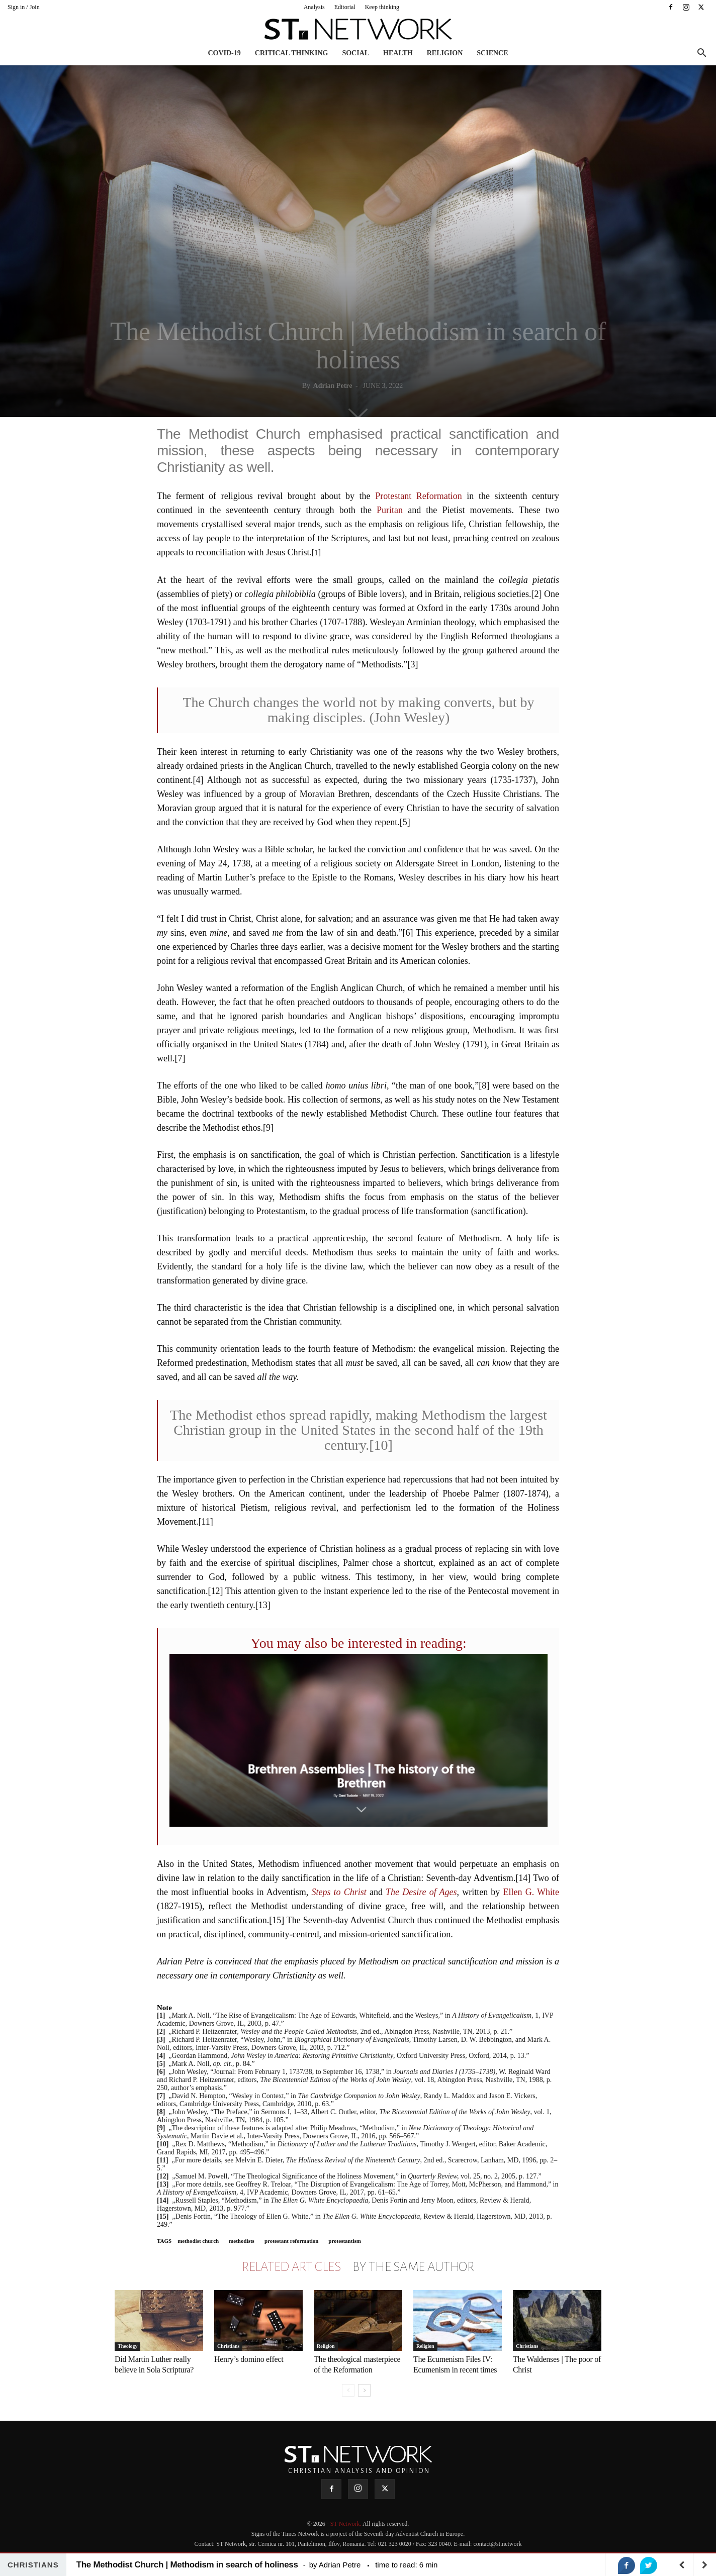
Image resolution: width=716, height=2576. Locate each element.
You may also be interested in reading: (358, 1643)
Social (355, 53)
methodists (241, 2241)
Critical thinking (291, 53)
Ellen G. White (531, 1892)
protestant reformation (291, 2241)
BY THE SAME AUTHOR (413, 2267)
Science (492, 53)
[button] (701, 54)
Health (398, 53)
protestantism (344, 2241)
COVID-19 (224, 53)
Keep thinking (382, 7)
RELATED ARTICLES (291, 2267)
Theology (127, 2346)
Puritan (390, 510)
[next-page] (364, 2390)
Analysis (314, 7)
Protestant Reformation (418, 496)
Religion (445, 53)
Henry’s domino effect (248, 2359)
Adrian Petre (332, 385)
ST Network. (346, 2523)
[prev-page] (348, 2390)
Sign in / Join (24, 7)
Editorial (344, 7)
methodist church (198, 2241)
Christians (228, 2346)
